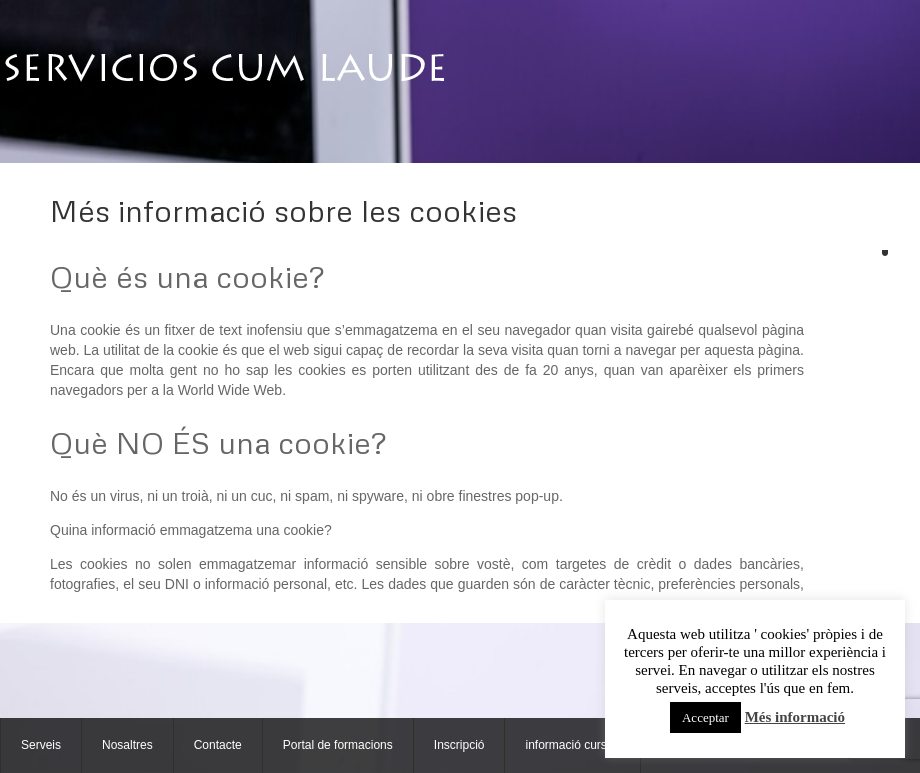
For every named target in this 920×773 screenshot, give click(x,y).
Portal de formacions (338, 745)
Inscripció (459, 745)
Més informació (795, 717)
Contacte (218, 745)
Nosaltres (127, 745)
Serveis (41, 745)
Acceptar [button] (705, 717)
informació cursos (572, 745)
